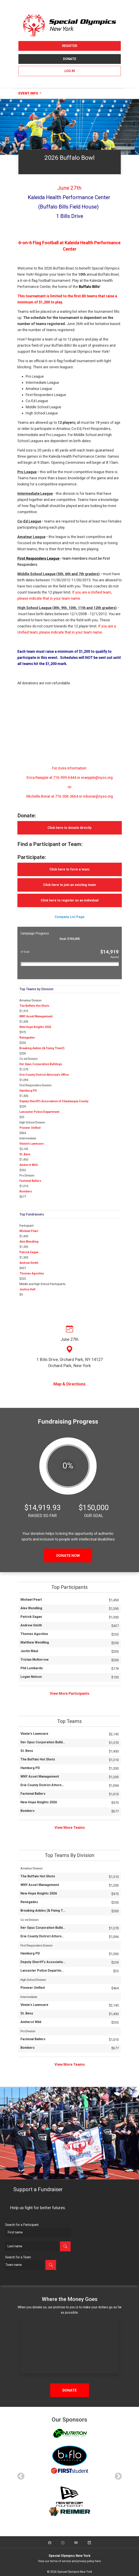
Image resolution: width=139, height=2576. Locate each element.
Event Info (28, 93)
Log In (69, 71)
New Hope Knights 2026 (35, 1027)
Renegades (27, 1037)
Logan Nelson (31, 1676)
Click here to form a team (69, 869)
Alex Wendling (28, 1241)
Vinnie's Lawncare (31, 1143)
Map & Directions (69, 1384)
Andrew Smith (28, 1262)
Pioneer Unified (30, 1127)
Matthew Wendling (34, 1642)
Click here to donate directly (69, 828)
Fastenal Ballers (30, 1180)
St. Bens (25, 1154)
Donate (69, 59)
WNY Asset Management (36, 1016)
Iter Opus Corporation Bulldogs (40, 1064)
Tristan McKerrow (34, 1659)
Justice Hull (27, 1289)
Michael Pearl (28, 1231)
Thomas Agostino (31, 1273)
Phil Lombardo (31, 1668)
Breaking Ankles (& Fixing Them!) (41, 1048)
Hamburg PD (28, 1090)
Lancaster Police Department (39, 1111)
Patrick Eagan (28, 1252)
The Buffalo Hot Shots (34, 1005)
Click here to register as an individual (69, 900)
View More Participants (69, 1693)
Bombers (25, 1191)
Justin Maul (29, 1651)
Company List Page (70, 917)
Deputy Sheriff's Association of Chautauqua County (53, 1101)
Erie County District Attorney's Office (44, 1074)
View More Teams (69, 1827)
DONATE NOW (68, 1555)
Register (69, 46)
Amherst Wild (28, 1164)
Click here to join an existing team (69, 885)
